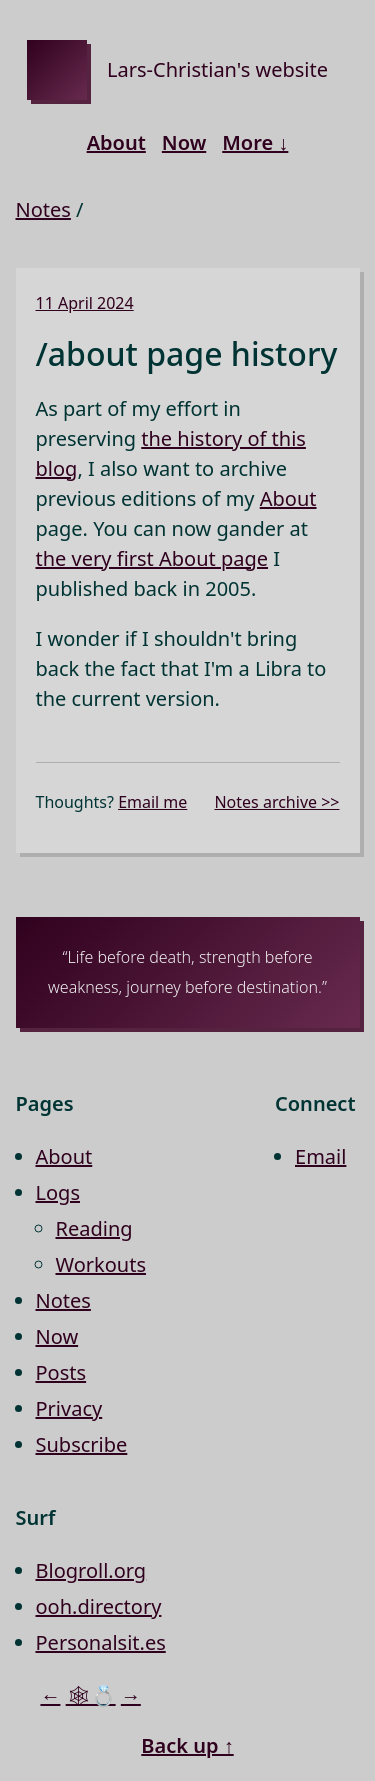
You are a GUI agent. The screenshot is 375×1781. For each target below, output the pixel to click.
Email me (152, 802)
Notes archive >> (276, 802)
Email (320, 1156)
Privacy (69, 1408)
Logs (58, 1192)
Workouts (101, 1264)
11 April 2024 (85, 303)
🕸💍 (91, 1695)
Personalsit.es (101, 1642)
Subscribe (82, 1444)
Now (184, 142)
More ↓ (255, 142)
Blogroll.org (91, 1570)
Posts (61, 1372)
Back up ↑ (187, 1745)
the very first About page (152, 558)
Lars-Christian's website (217, 69)
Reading (94, 1228)
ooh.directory (99, 1606)
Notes (43, 209)
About (116, 142)
